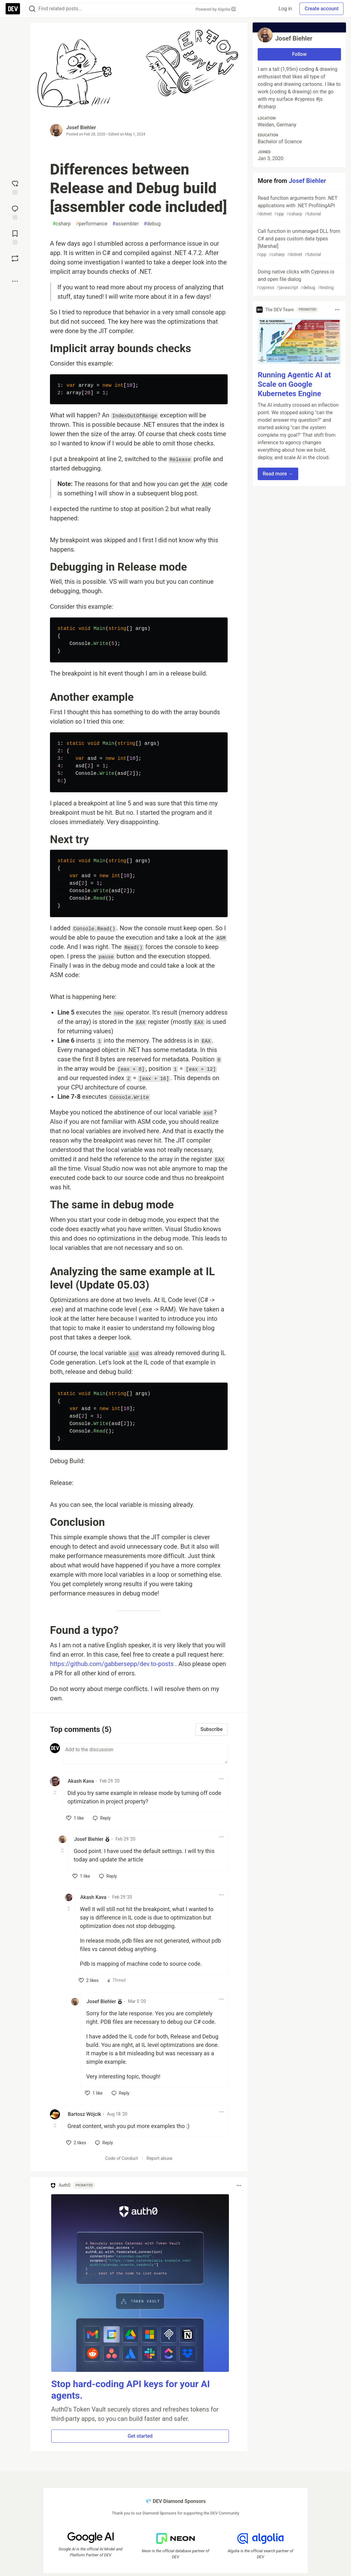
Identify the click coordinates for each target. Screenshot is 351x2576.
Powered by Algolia (215, 9)
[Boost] (15, 258)
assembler (125, 224)
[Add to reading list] (15, 237)
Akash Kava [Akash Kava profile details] (81, 1781)
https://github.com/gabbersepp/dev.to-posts (112, 1664)
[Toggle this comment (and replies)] (55, 1792)
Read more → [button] (278, 474)
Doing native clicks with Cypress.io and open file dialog (298, 280)
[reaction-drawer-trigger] (15, 187)
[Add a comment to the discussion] (145, 1753)
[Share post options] (15, 281)
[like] (75, 1818)
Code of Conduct (121, 2158)
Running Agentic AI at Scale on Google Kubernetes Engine (294, 384)
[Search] (32, 9)
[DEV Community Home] (13, 8)
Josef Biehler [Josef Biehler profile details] (88, 1839)
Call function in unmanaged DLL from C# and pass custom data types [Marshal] (298, 243)
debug (152, 224)
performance (91, 224)
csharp (61, 224)
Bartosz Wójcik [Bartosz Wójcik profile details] (84, 2114)
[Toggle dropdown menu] (221, 1779)
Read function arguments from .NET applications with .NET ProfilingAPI (298, 206)
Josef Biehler (81, 127)
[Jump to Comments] (15, 212)
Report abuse (159, 2158)
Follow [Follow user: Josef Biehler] (299, 54)
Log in (285, 9)
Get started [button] (140, 2436)
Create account (321, 9)
